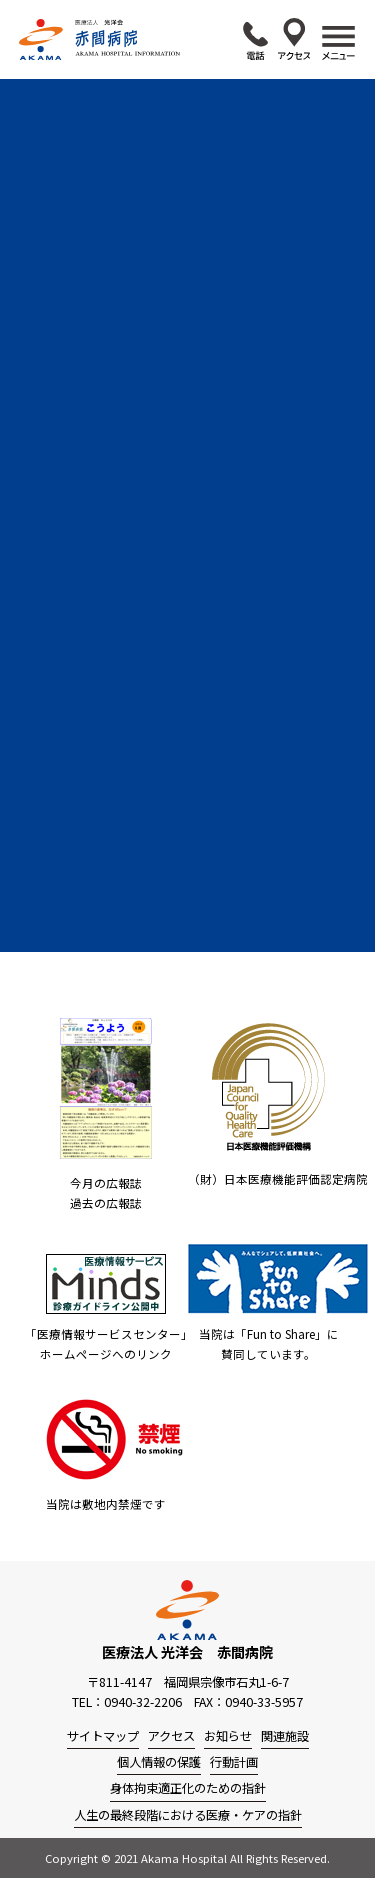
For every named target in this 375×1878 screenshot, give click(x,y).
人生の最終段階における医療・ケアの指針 (188, 1815)
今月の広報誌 (106, 1183)
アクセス (294, 39)
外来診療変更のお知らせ (185, 354)
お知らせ (228, 1736)
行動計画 (234, 1762)
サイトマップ (103, 1736)
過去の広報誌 (106, 1203)
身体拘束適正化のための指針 (188, 1788)
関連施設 (285, 1736)
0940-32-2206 (255, 41)
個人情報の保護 (159, 1762)
